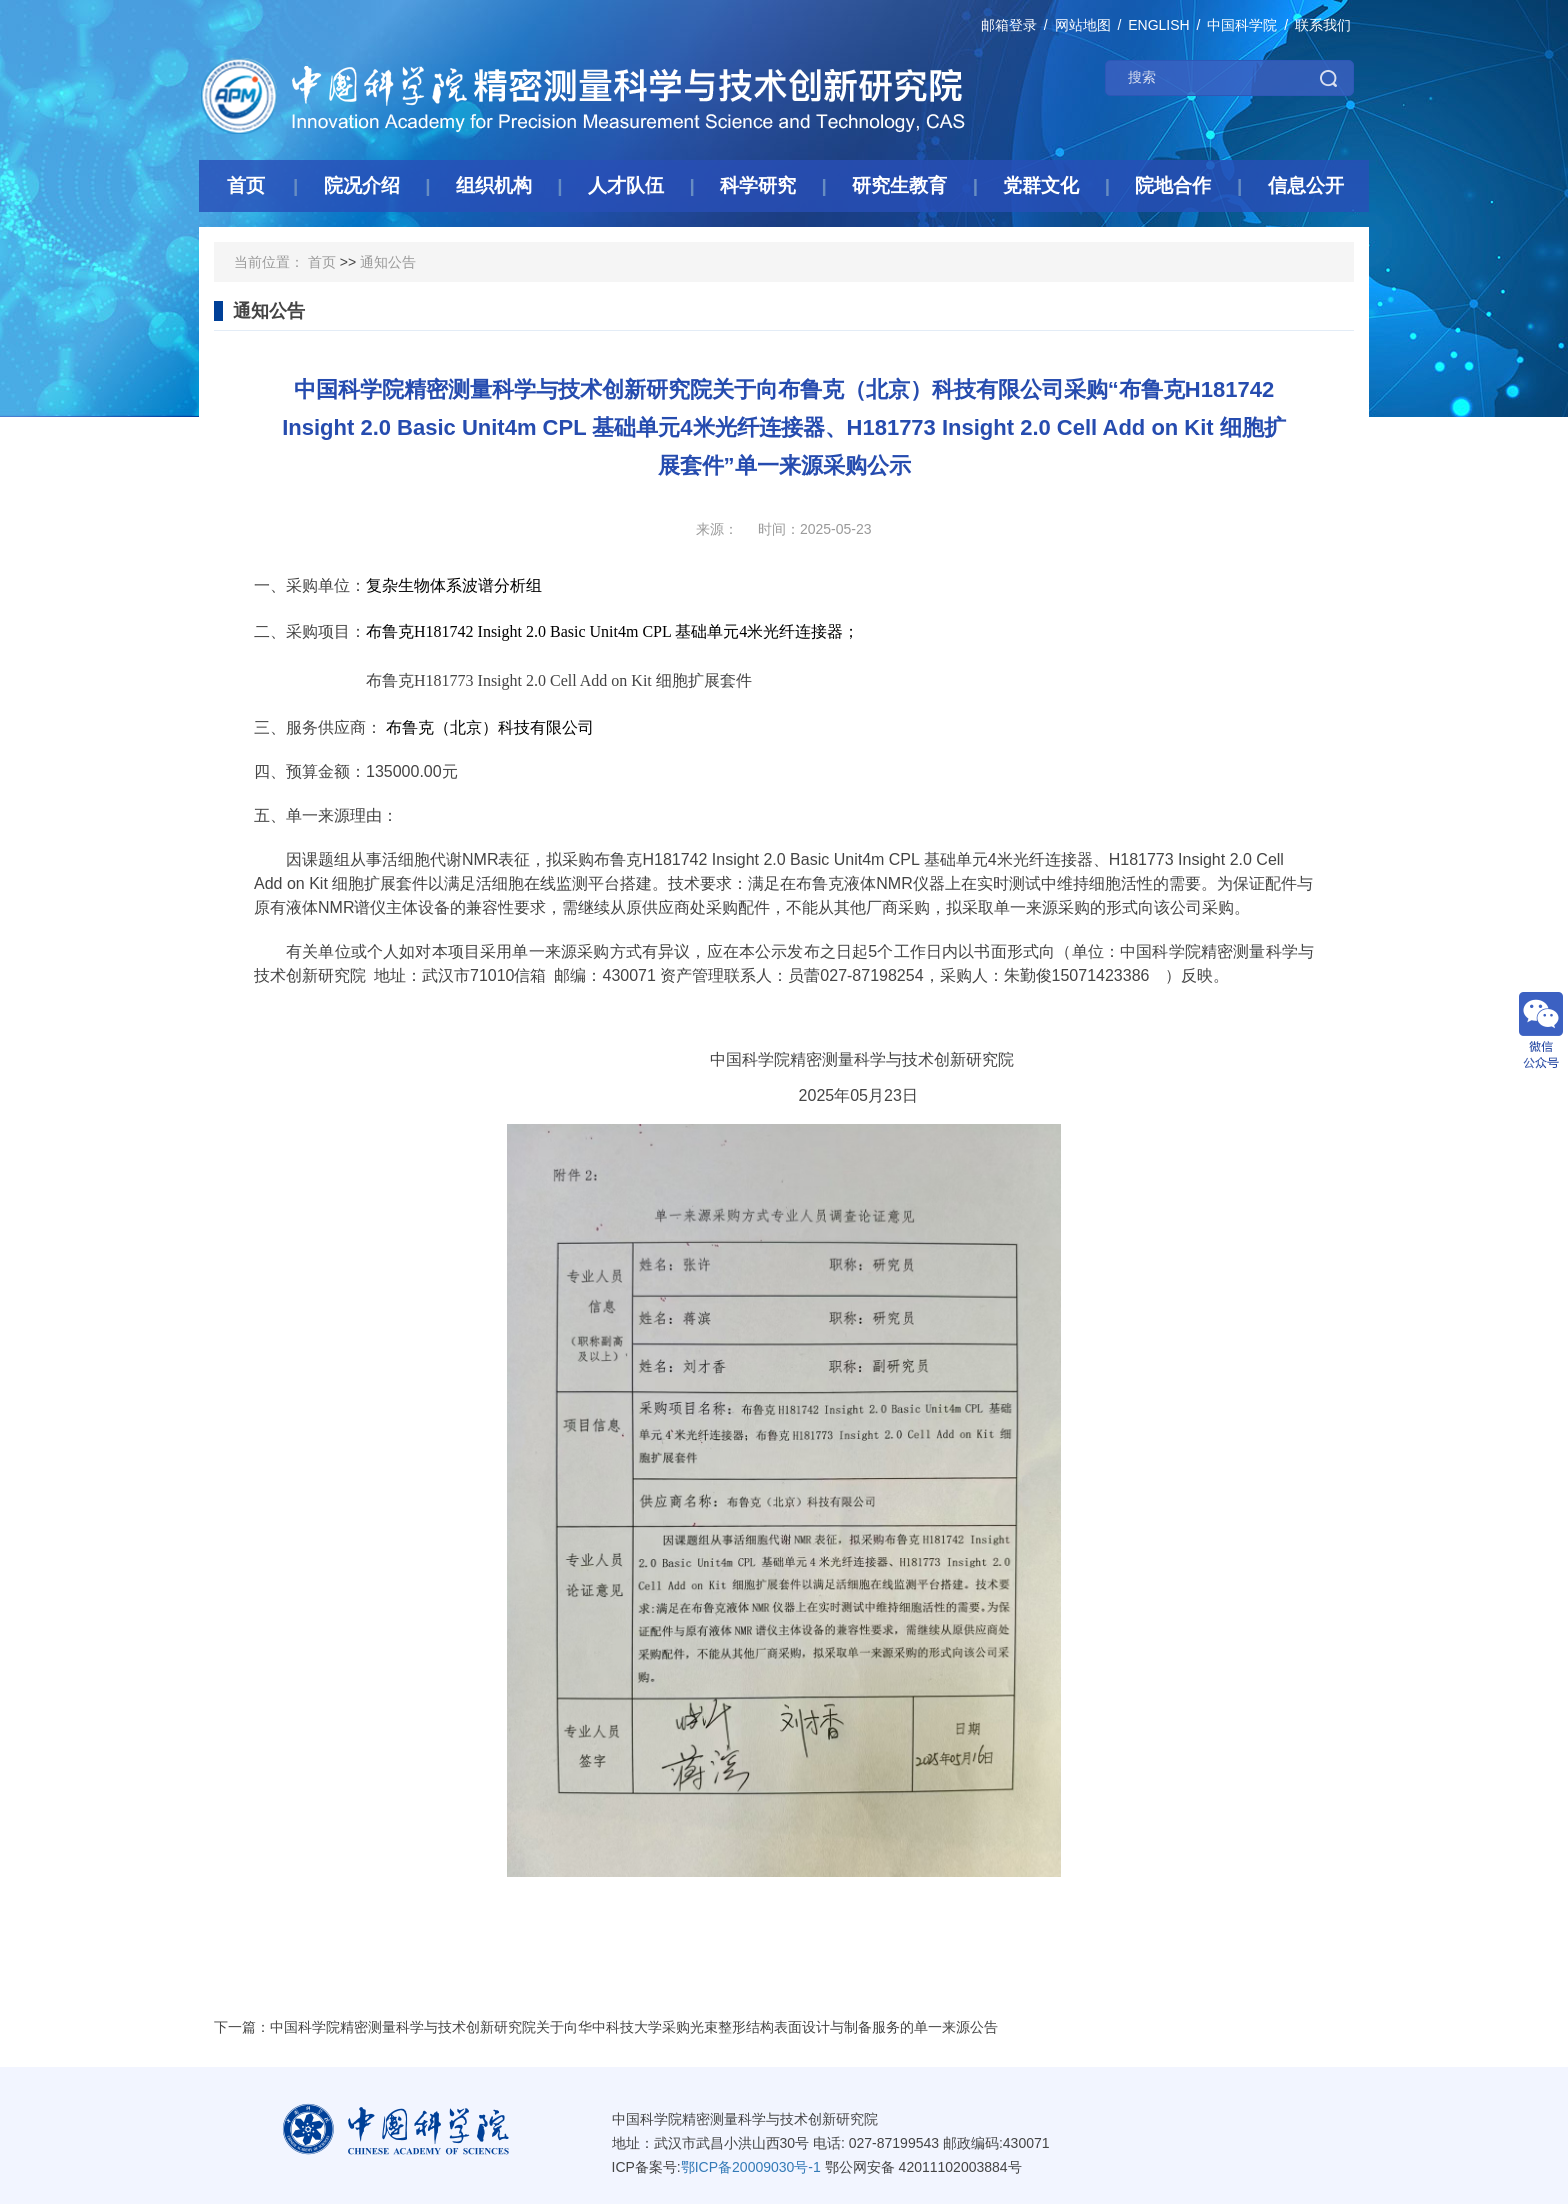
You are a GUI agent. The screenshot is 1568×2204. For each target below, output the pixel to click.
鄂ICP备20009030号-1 (751, 2167)
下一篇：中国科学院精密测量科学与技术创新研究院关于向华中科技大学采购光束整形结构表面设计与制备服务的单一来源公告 (606, 2027)
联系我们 (1323, 25)
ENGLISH (1158, 25)
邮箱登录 (1009, 25)
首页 (322, 262)
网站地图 (1083, 25)
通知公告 (388, 262)
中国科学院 (1242, 25)
